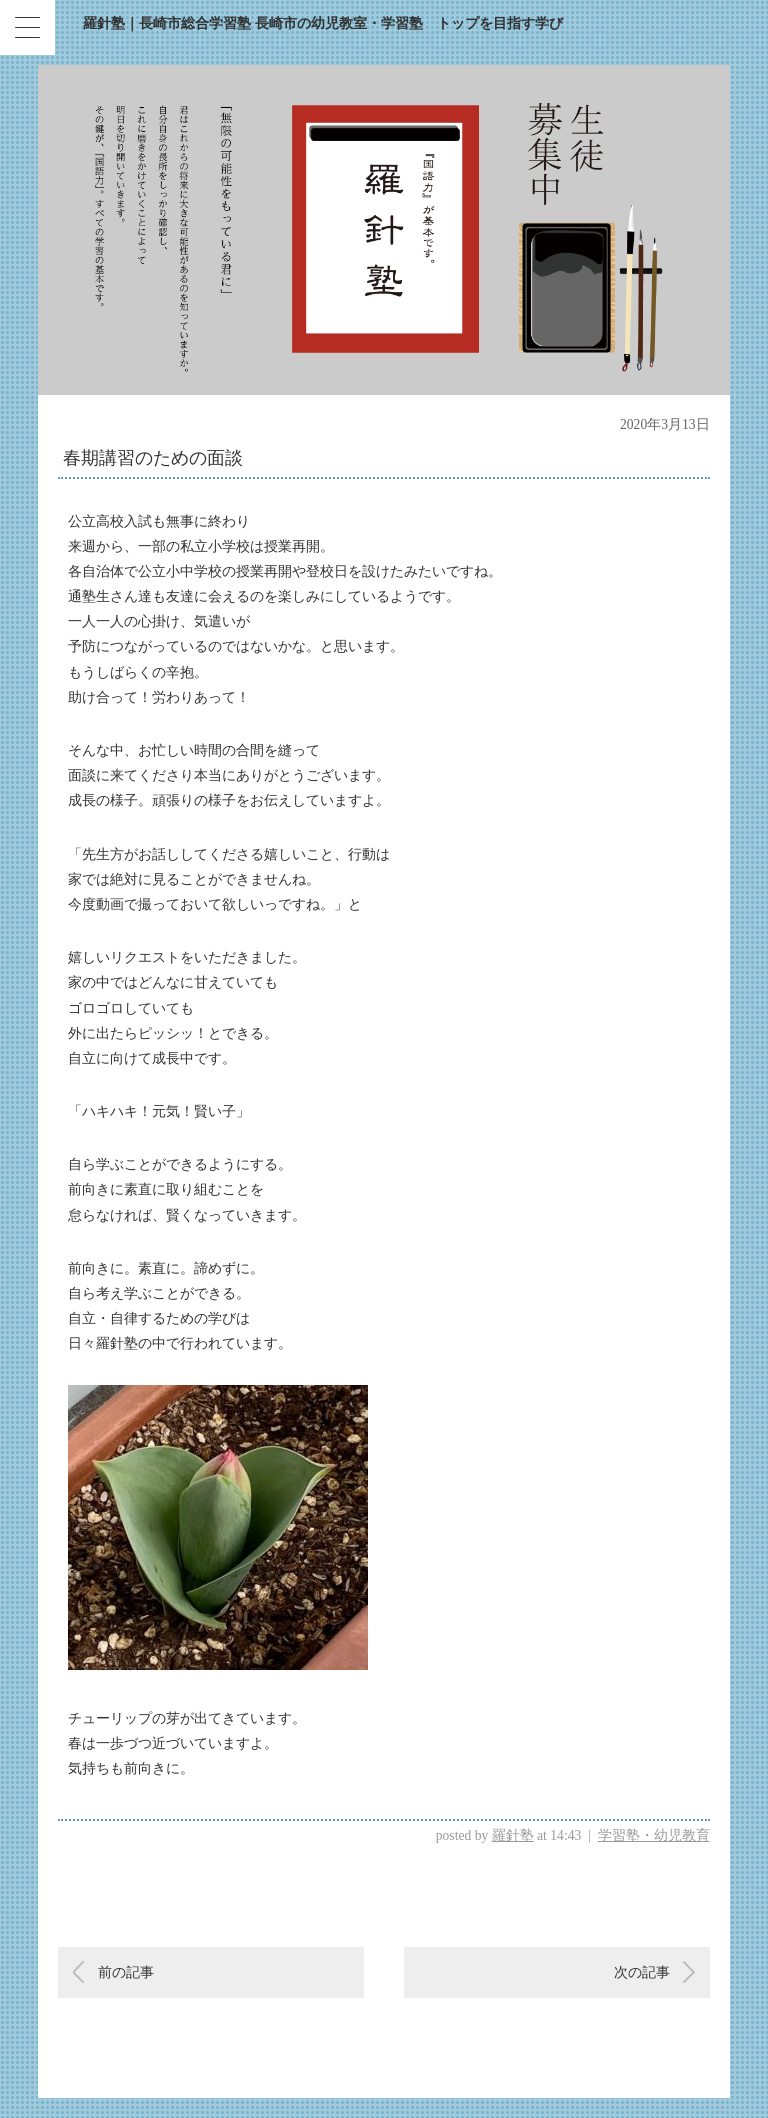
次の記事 (642, 1972)
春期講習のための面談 (153, 458)
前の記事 (126, 1972)
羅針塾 (513, 1835)
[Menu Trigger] (27, 27)
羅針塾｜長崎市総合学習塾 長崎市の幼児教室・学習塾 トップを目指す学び (322, 23)
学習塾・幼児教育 (654, 1835)
